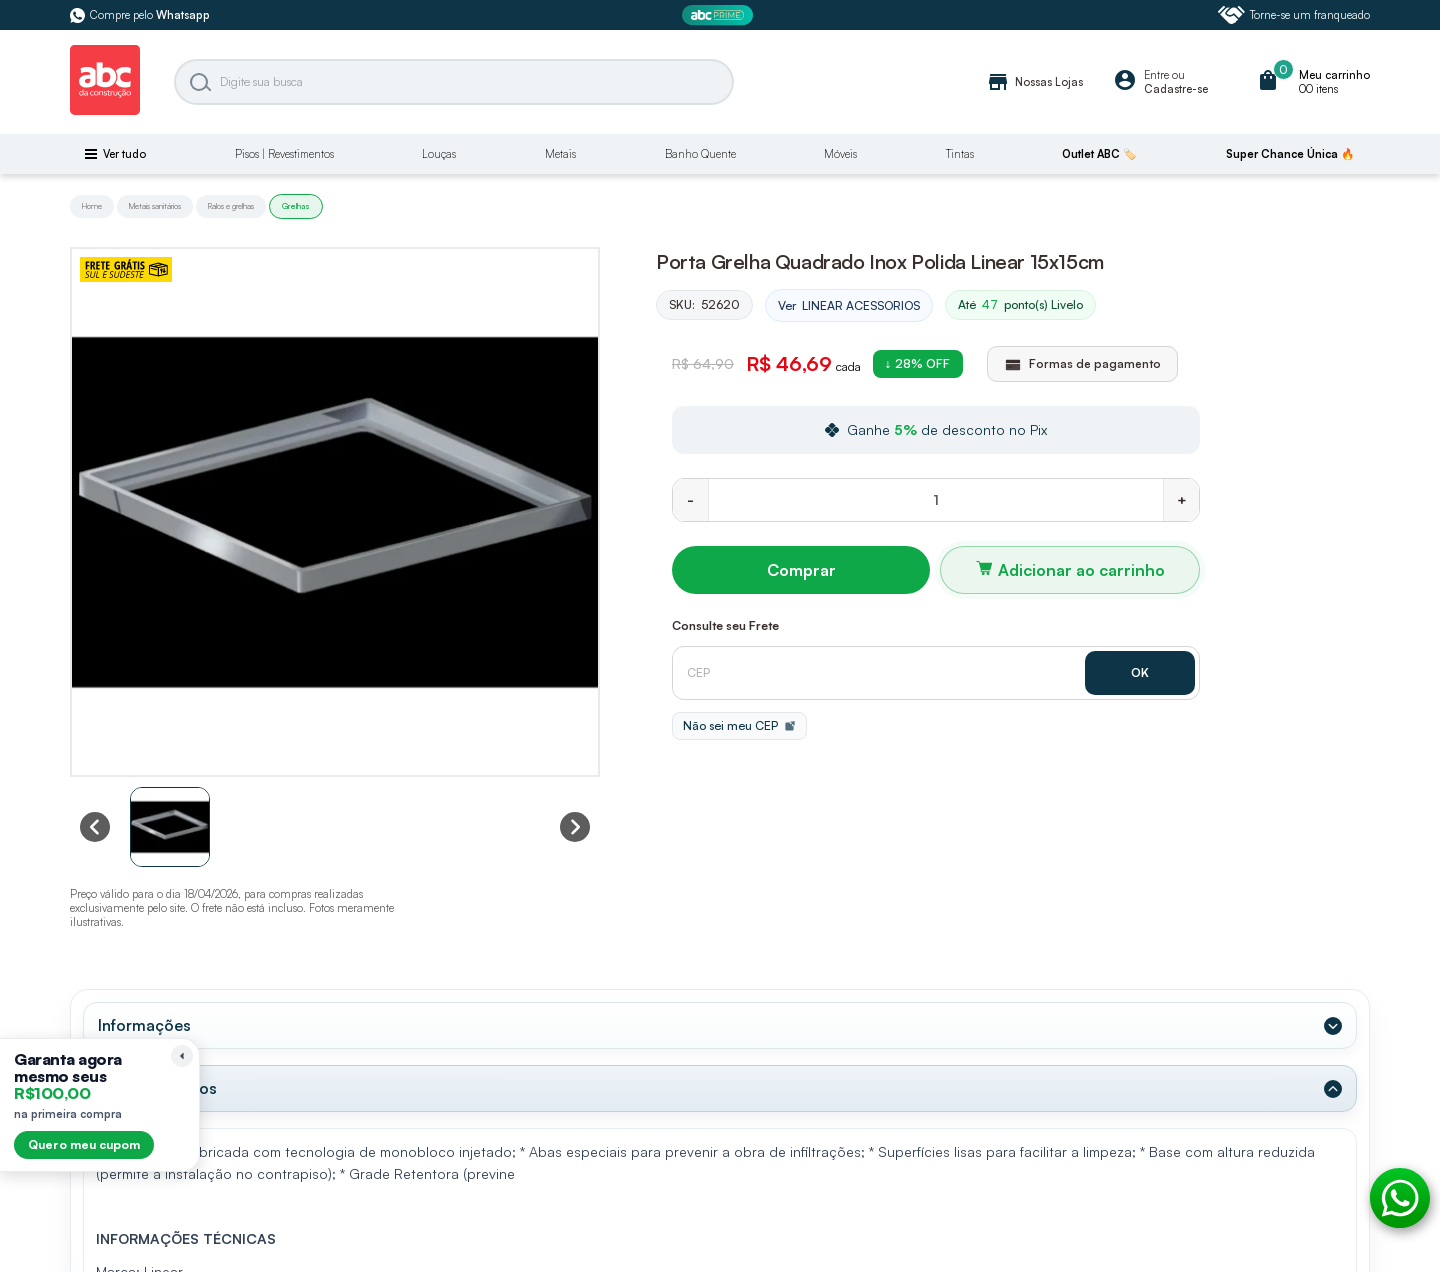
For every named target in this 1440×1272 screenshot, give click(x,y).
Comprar (801, 570)
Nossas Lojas (1034, 82)
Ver (849, 306)
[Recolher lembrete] (182, 1056)
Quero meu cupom (84, 1144)
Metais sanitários (155, 206)
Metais (560, 154)
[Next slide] (575, 827)
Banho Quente (700, 154)
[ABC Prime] (720, 15)
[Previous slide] (95, 827)
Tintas (960, 154)
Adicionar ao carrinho (1081, 570)
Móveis (840, 154)
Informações (144, 1025)
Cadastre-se (1176, 89)
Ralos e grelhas (231, 206)
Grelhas (296, 206)
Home (92, 206)
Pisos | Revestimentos (284, 154)
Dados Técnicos (157, 1088)
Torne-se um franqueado (1294, 15)
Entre (1156, 75)
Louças (439, 154)
